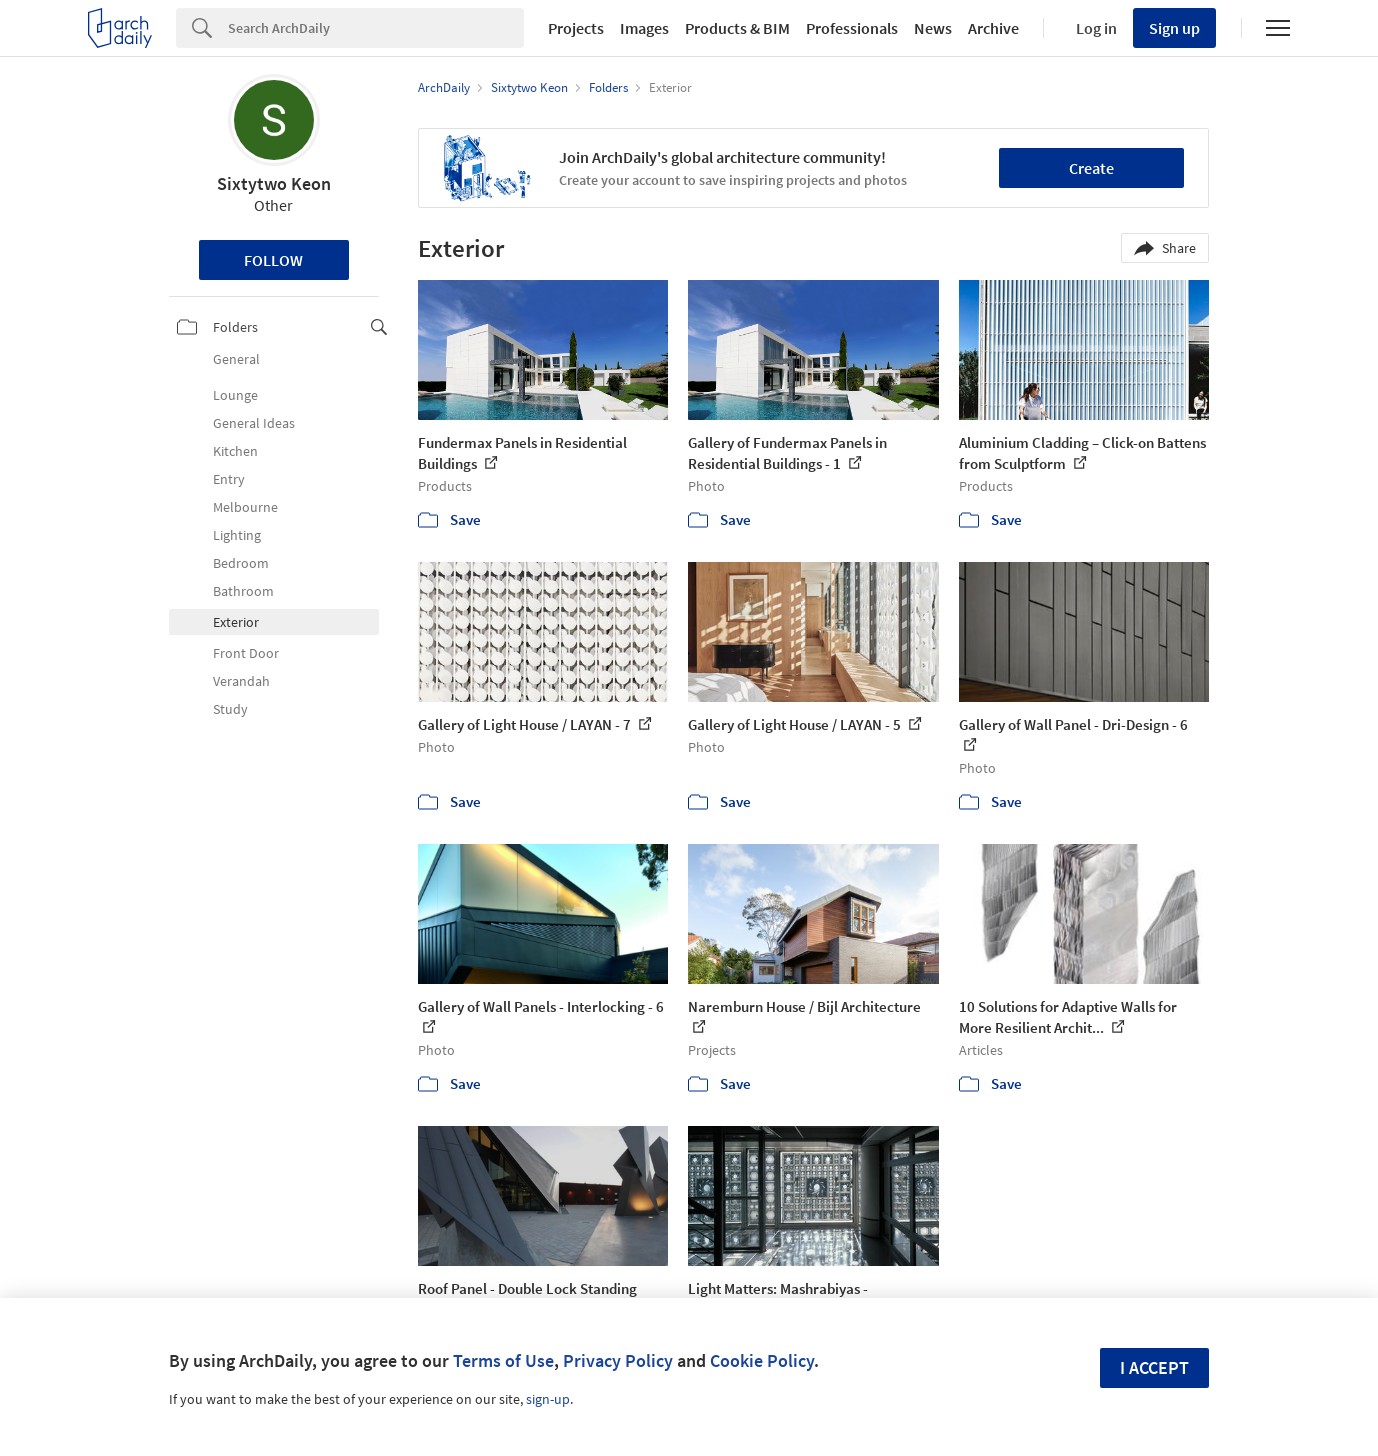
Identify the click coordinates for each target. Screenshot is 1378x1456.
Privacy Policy (618, 1360)
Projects (576, 28)
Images (644, 28)
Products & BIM (737, 28)
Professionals (852, 28)
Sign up (1174, 28)
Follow (273, 260)
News (933, 28)
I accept (1154, 1367)
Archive (993, 28)
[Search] (376, 28)
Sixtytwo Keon (274, 183)
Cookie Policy (762, 1360)
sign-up (548, 1399)
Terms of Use (503, 1360)
